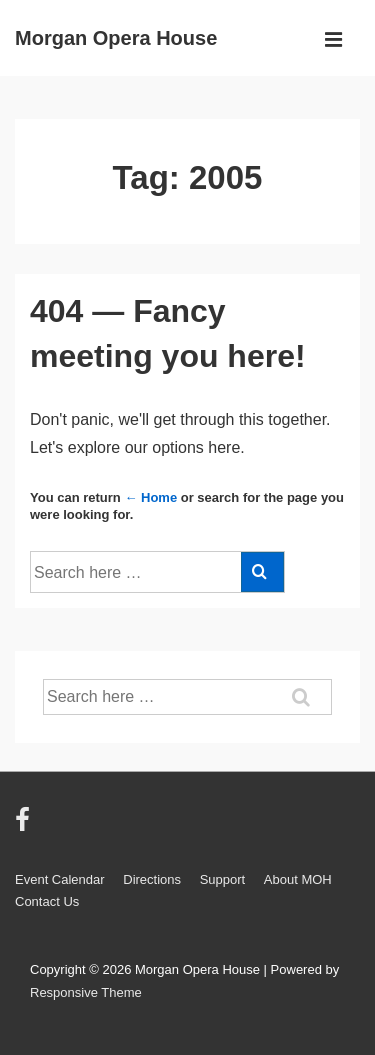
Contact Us (47, 901)
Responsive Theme (86, 992)
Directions (152, 879)
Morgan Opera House (116, 38)
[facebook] (25, 826)
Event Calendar (60, 879)
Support (223, 879)
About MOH (298, 879)
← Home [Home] (150, 497)
